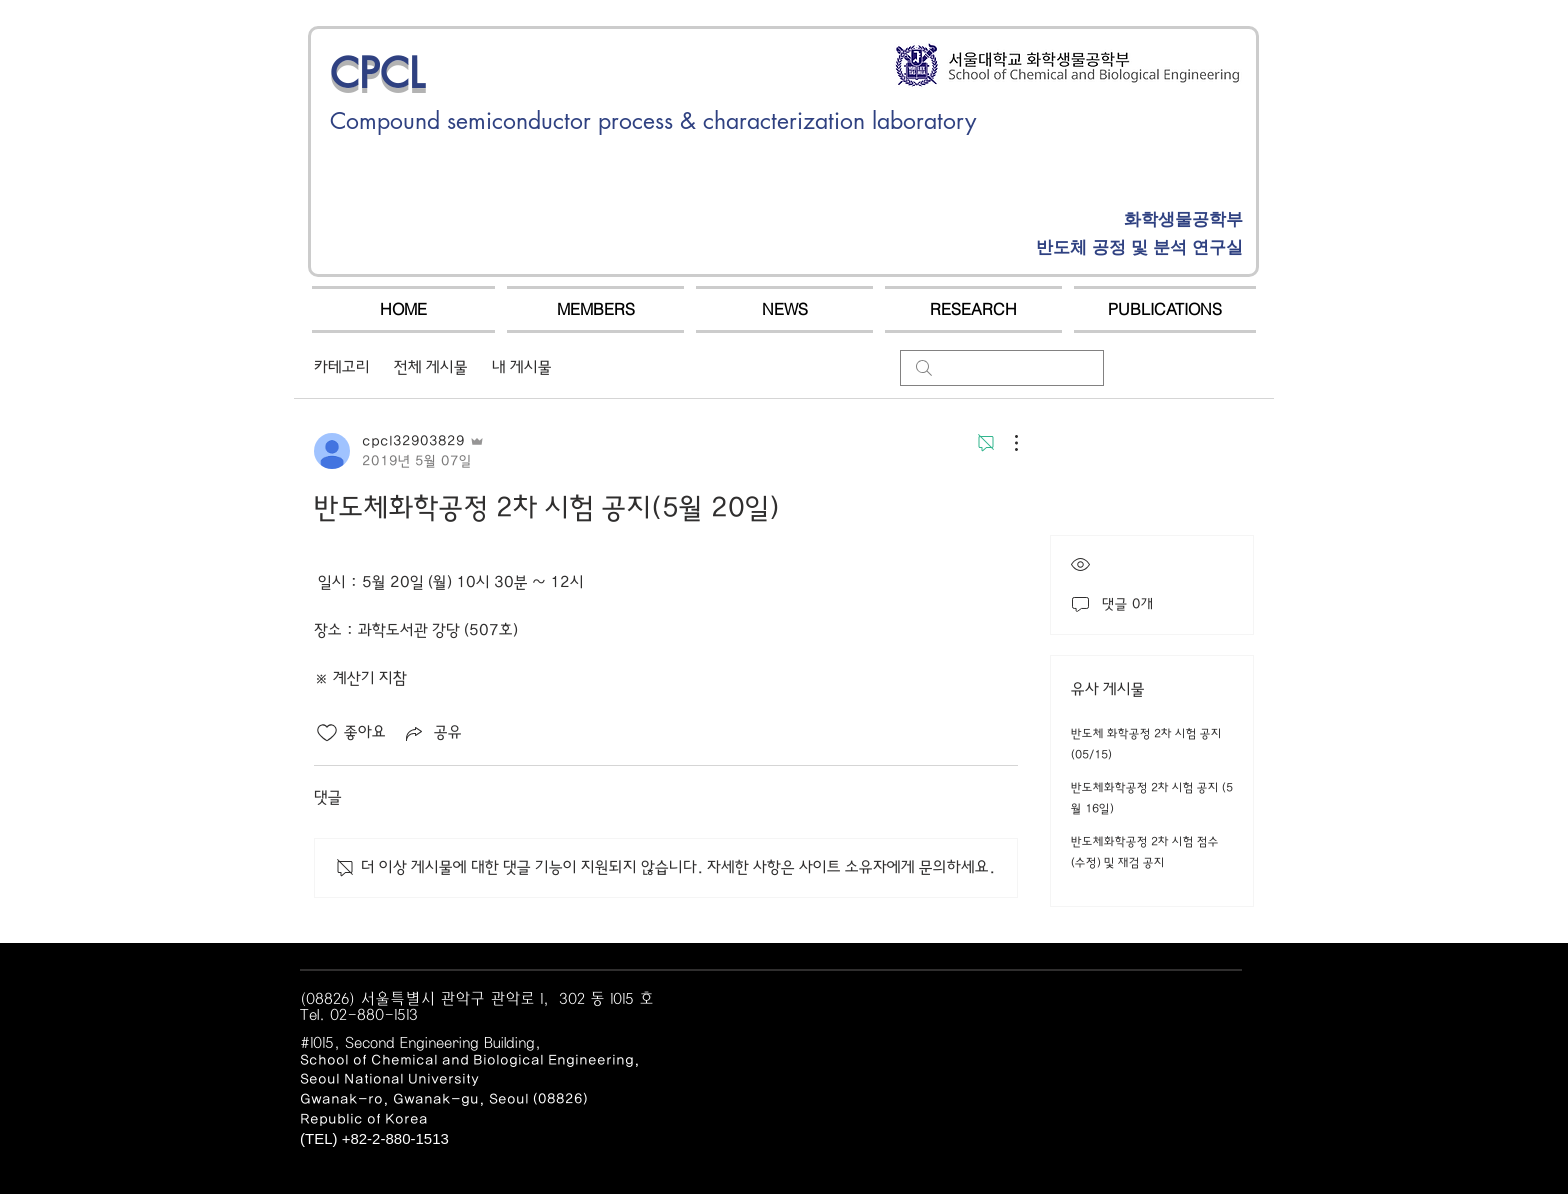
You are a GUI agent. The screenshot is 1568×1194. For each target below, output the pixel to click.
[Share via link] (432, 733)
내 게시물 (522, 367)
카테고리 (342, 367)
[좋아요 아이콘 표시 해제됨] (327, 733)
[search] (1002, 368)
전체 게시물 (431, 367)
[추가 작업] (1006, 443)
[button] (595, 309)
